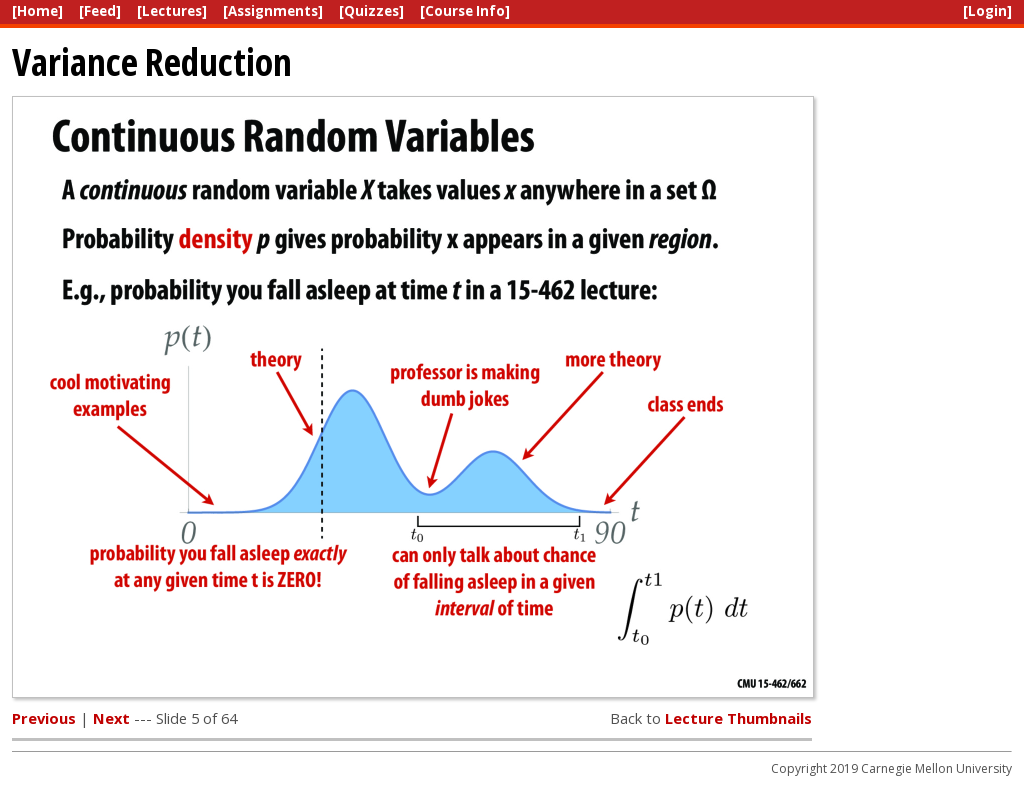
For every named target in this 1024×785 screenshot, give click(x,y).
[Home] (37, 11)
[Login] (987, 11)
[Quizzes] (371, 11)
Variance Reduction (152, 61)
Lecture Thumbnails (738, 718)
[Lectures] (172, 11)
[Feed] (100, 11)
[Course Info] (465, 11)
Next (111, 718)
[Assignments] (273, 11)
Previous (44, 718)
